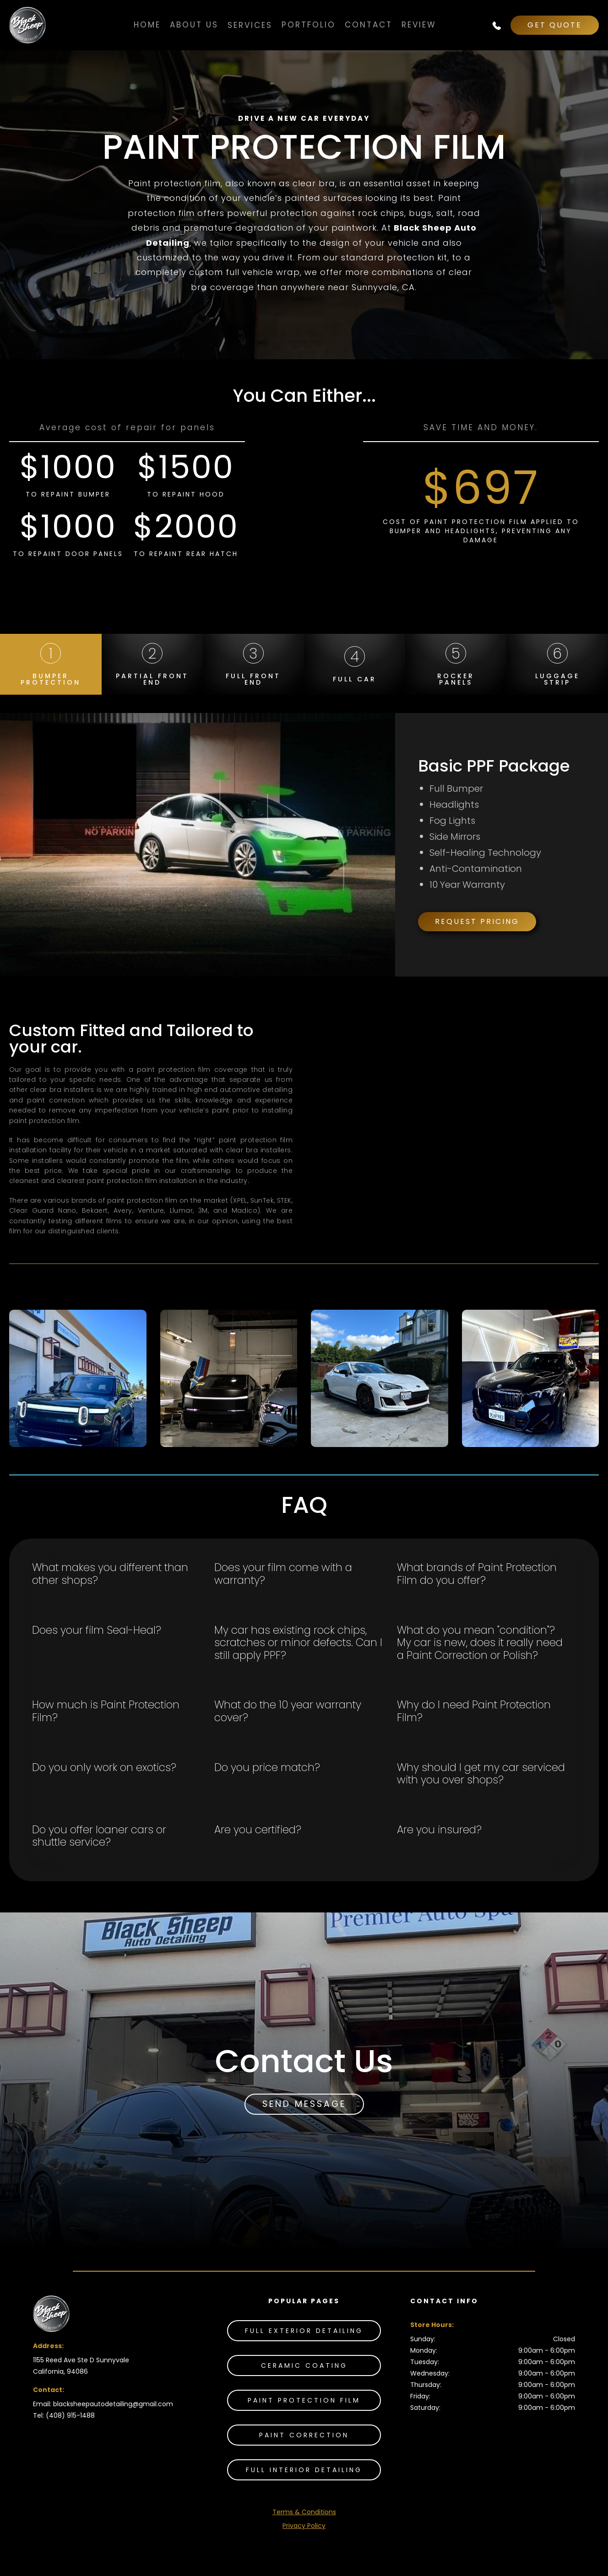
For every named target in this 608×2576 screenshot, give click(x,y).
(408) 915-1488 (70, 2415)
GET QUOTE (554, 25)
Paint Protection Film (304, 2400)
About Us (194, 24)
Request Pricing (477, 921)
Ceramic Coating (304, 2365)
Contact (368, 24)
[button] (250, 25)
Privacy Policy (304, 2525)
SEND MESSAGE (304, 2104)
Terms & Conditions (304, 2512)
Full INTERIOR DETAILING (304, 2469)
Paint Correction (304, 2435)
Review (419, 24)
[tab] (50, 664)
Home (147, 24)
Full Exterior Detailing (304, 2330)
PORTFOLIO (309, 24)
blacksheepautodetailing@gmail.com (113, 2404)
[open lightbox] (78, 1378)
